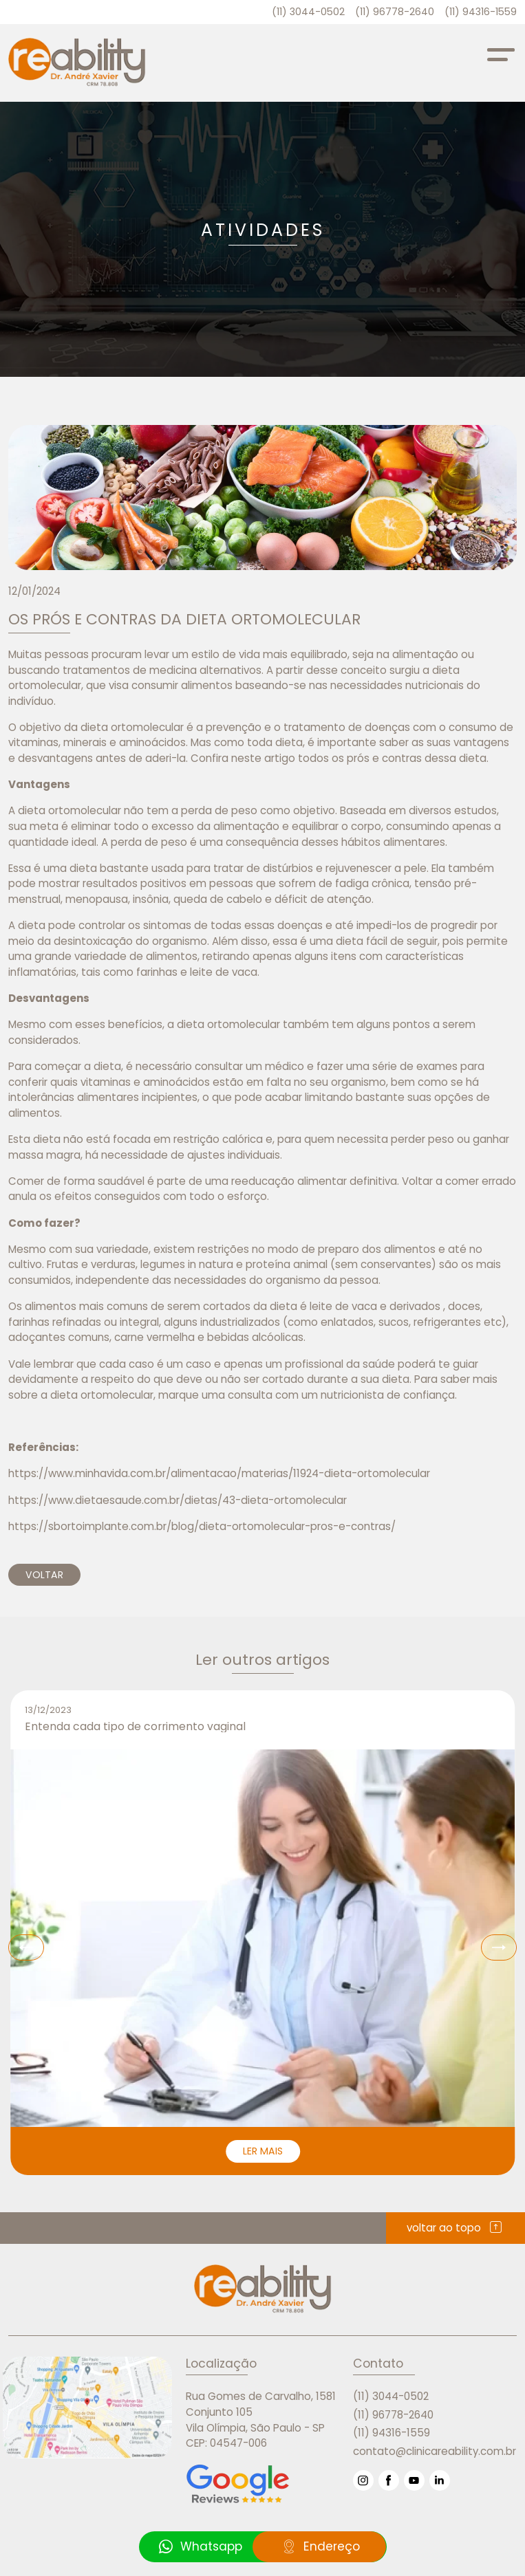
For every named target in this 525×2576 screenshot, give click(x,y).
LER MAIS (263, 2151)
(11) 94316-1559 (480, 12)
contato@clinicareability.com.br (434, 2451)
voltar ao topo (455, 2228)
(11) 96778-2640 (394, 12)
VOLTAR (44, 1575)
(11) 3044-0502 (308, 12)
